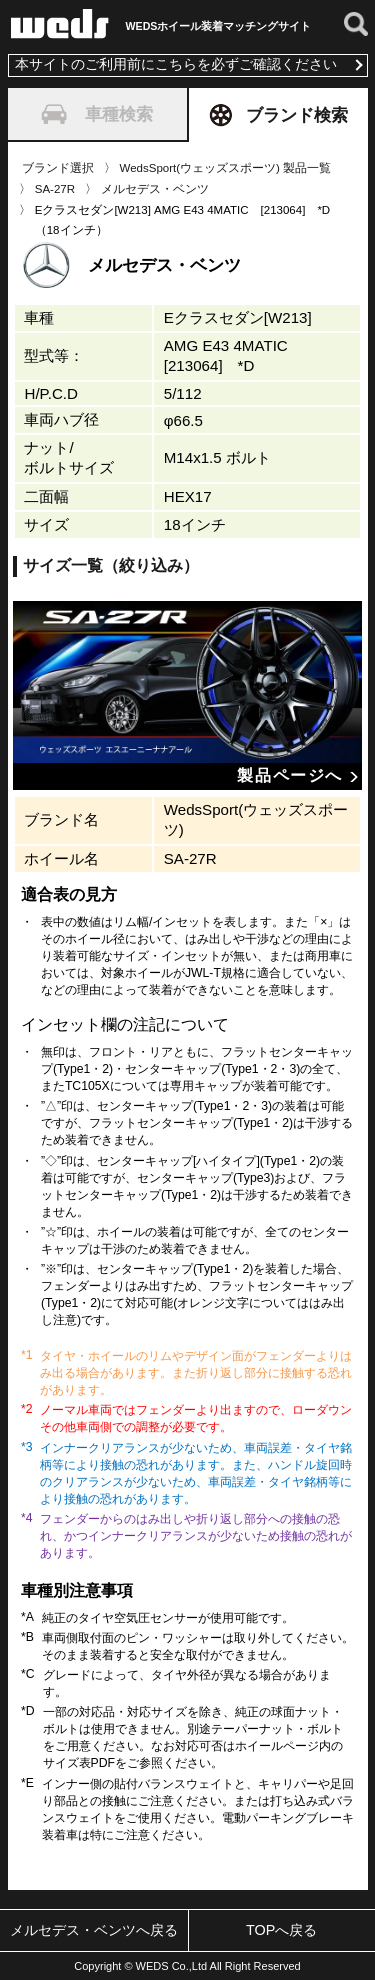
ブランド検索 (278, 115)
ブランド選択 (58, 168)
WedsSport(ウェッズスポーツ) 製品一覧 (226, 168)
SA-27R (55, 189)
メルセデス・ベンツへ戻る (94, 1930)
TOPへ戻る (281, 1930)
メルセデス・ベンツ (155, 189)
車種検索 (97, 114)
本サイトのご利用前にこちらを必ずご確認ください (176, 64)
